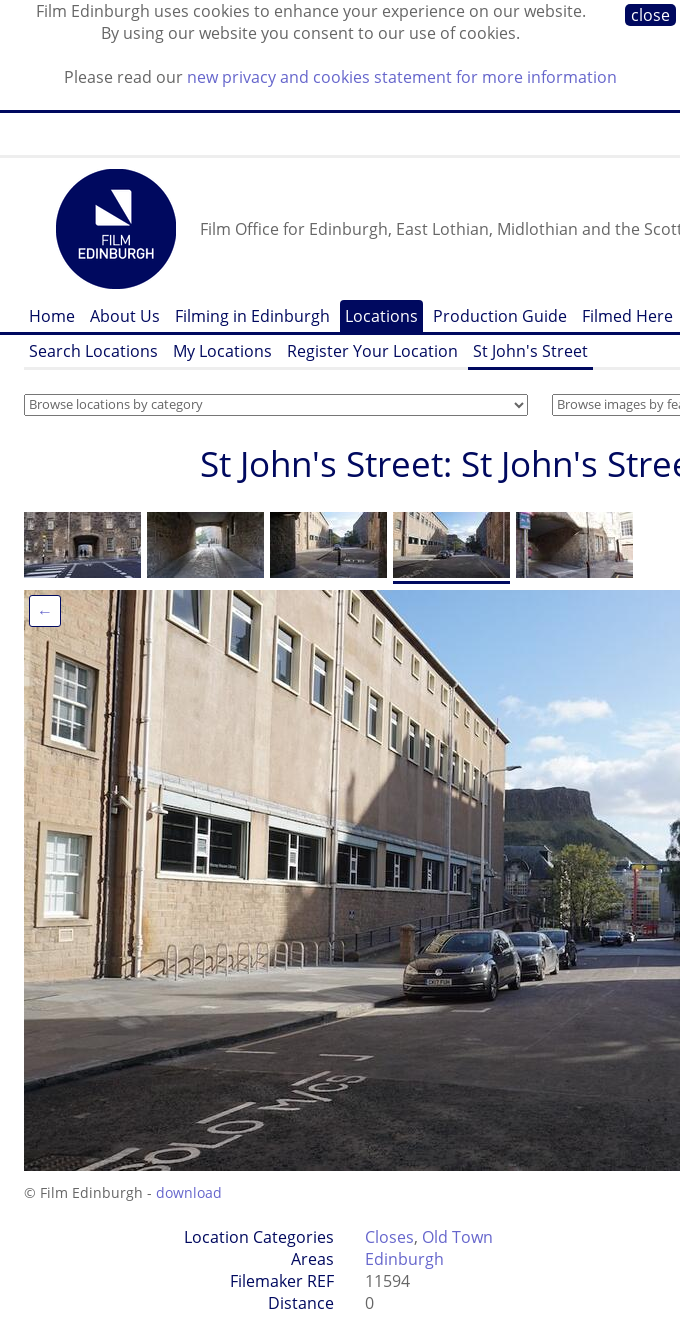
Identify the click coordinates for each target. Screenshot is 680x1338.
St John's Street (530, 351)
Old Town (457, 1237)
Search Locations (93, 351)
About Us (125, 316)
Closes (389, 1237)
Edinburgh (404, 1259)
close (650, 15)
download (189, 1192)
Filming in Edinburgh (252, 316)
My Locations (222, 351)
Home (52, 316)
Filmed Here (627, 316)
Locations (381, 316)
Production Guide (500, 316)
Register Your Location (372, 351)
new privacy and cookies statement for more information (402, 77)
